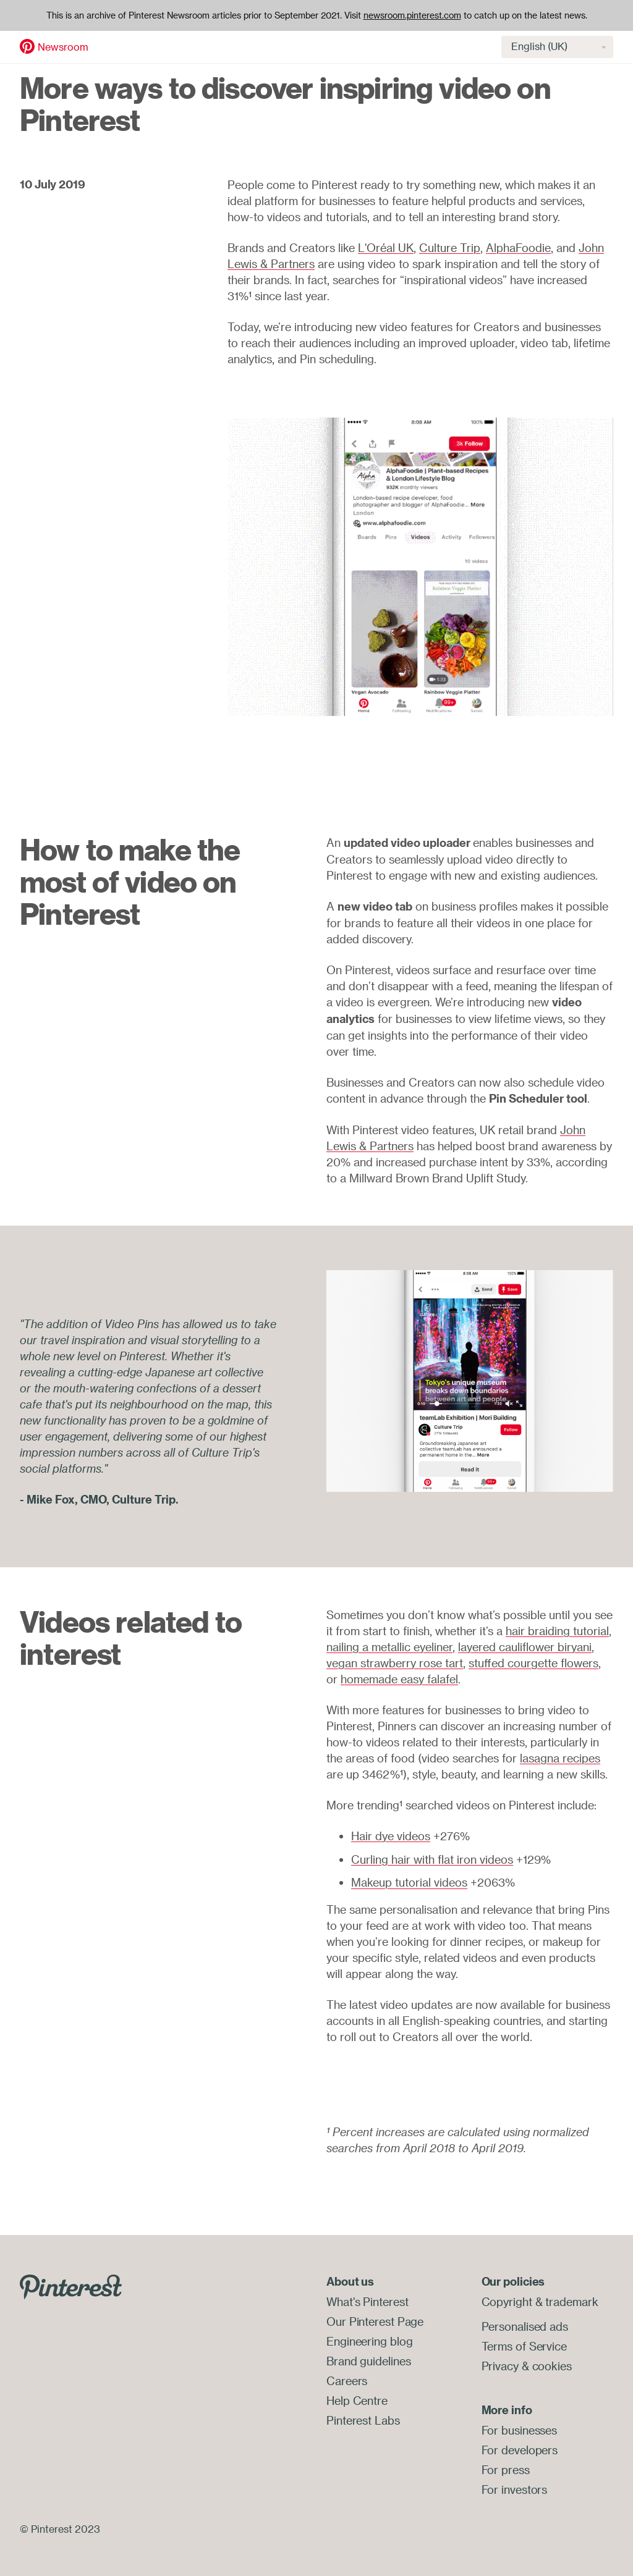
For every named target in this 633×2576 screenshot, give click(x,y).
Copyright (507, 2302)
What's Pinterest (367, 2302)
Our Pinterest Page (374, 2321)
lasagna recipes (560, 1758)
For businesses (520, 2430)
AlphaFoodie (518, 248)
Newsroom (63, 47)
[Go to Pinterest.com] (71, 2285)
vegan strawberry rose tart (394, 1663)
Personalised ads (525, 2326)
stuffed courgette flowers (533, 1663)
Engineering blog (369, 2341)
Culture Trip (449, 248)
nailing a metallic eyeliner (389, 1647)
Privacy (500, 2366)
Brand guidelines (368, 2361)
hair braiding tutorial (557, 1631)
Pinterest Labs (363, 2420)
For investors (515, 2489)
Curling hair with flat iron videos (432, 1859)
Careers (346, 2381)
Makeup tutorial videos (409, 1882)
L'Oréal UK (386, 248)
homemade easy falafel (399, 1679)
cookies (552, 2366)
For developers (520, 2450)
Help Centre (357, 2400)
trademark (571, 2302)
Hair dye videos (390, 1836)
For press (506, 2470)
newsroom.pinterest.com (412, 15)
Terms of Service (524, 2346)
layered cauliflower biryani (525, 1647)
